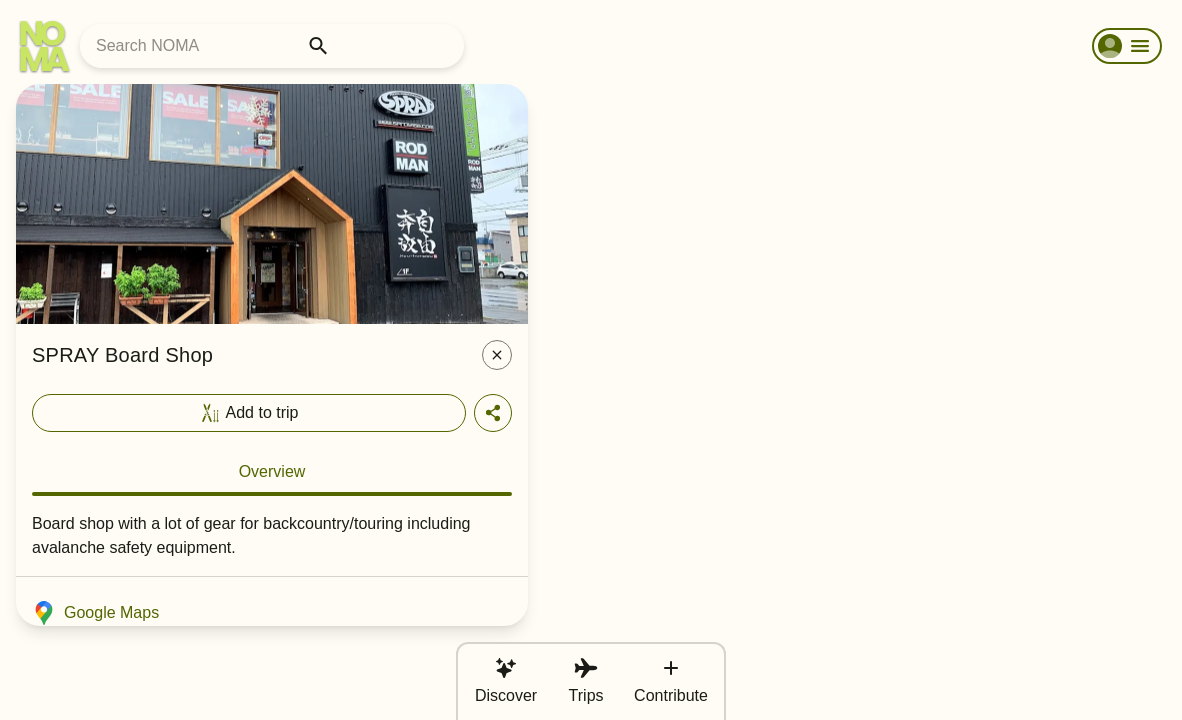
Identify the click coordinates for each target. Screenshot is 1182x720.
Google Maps (95, 613)
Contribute (671, 680)
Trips (586, 680)
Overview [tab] (272, 471)
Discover (506, 680)
